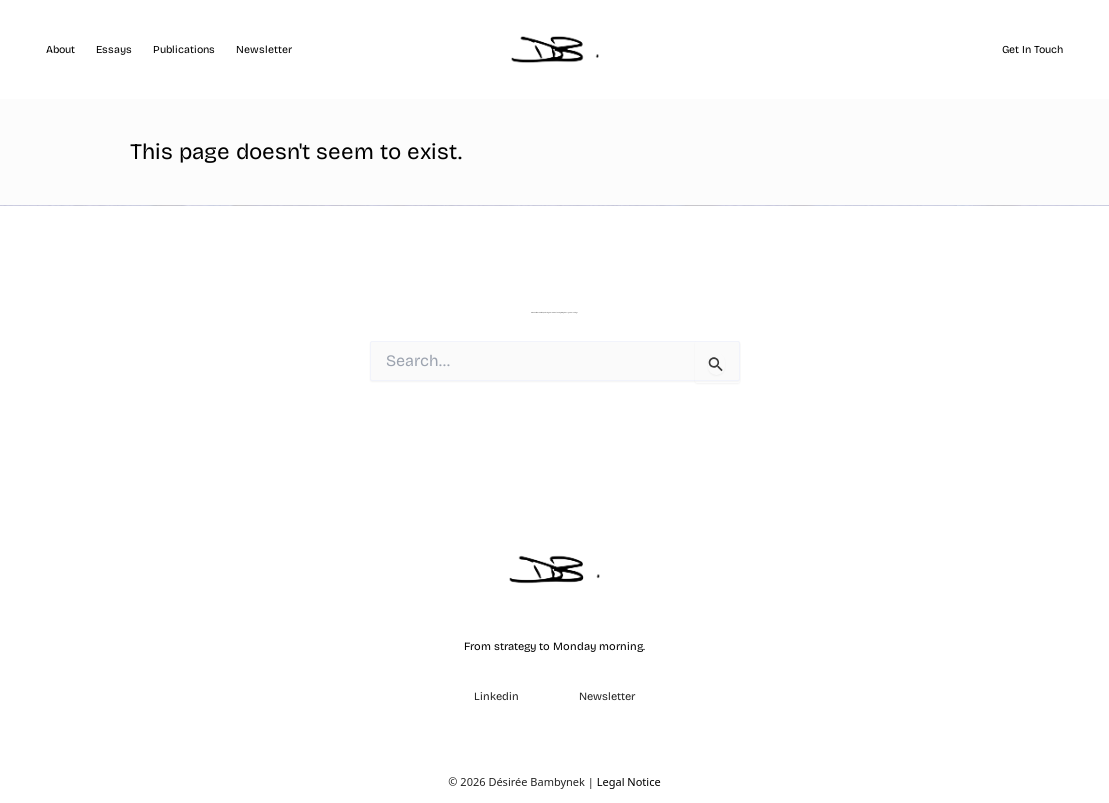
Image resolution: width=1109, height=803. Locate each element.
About (60, 49)
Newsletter (264, 49)
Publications (184, 49)
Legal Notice (629, 781)
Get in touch (1032, 49)
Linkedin (496, 696)
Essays (114, 49)
